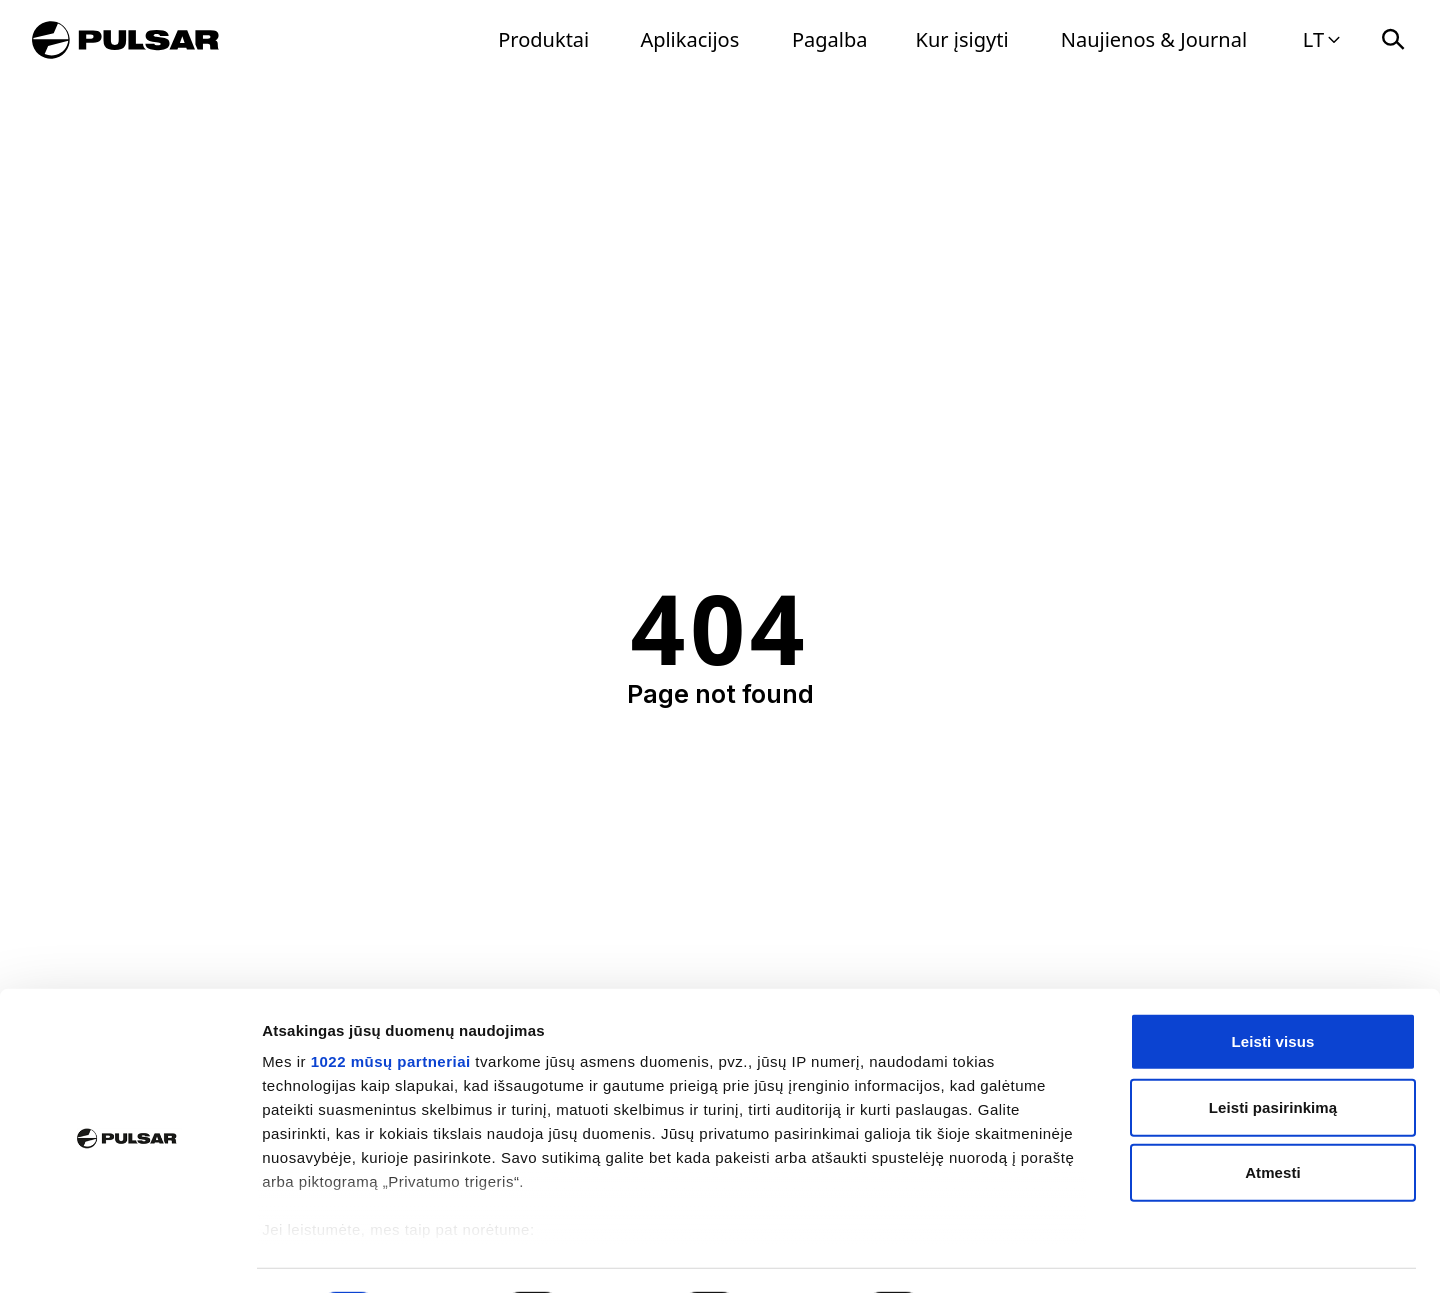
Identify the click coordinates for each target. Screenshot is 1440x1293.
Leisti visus (1273, 987)
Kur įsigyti (962, 39)
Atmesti (1273, 1118)
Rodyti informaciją (1025, 1253)
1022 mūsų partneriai (391, 1007)
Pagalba (830, 39)
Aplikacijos (689, 39)
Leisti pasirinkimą (1273, 1052)
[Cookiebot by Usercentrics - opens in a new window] (129, 1254)
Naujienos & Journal (1154, 39)
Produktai (543, 39)
